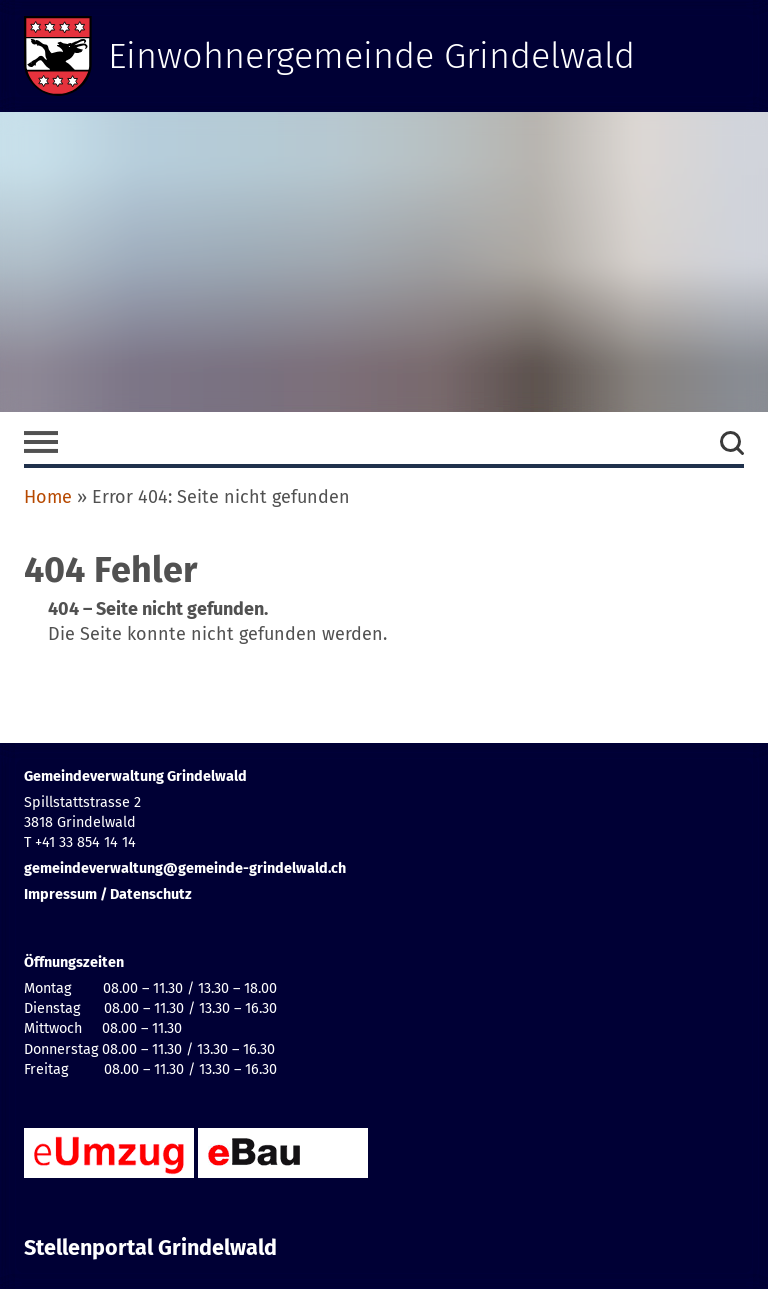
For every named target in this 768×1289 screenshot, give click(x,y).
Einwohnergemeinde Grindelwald (371, 56)
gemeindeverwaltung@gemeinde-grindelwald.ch (185, 868)
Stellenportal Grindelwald (150, 1248)
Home (48, 497)
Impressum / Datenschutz (108, 894)
